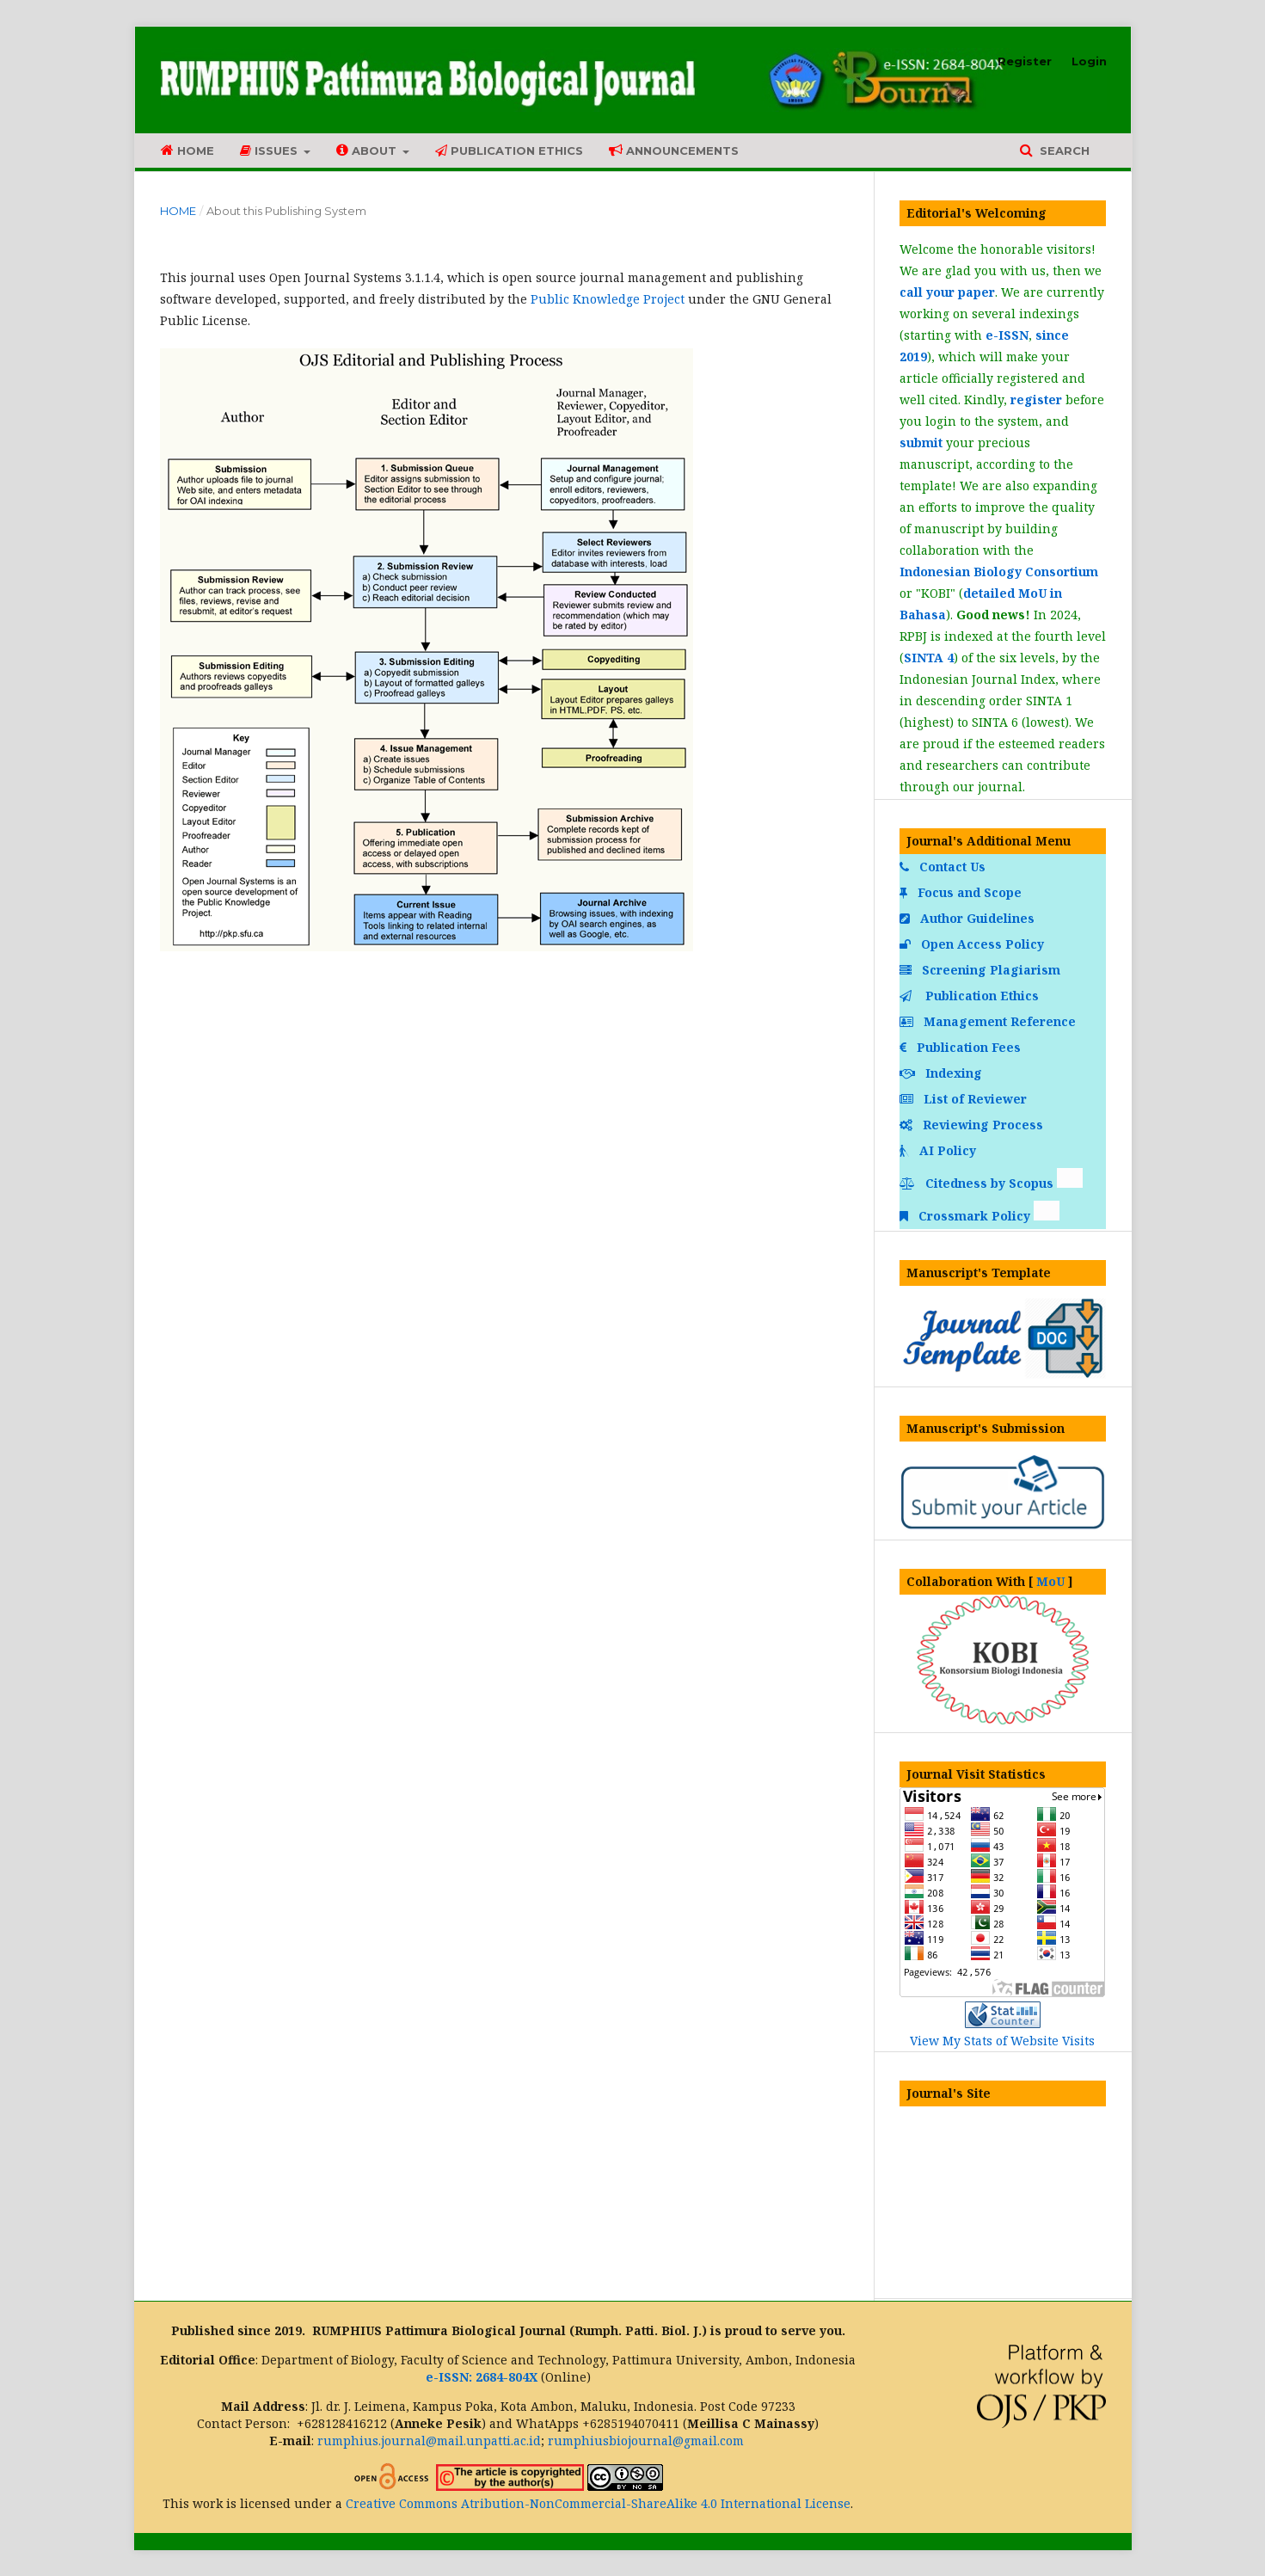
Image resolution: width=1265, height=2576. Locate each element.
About (368, 150)
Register (1025, 61)
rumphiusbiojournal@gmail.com (646, 2440)
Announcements (674, 150)
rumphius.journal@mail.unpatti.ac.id (429, 2440)
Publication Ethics (509, 150)
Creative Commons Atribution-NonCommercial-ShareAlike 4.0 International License (598, 2503)
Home (187, 150)
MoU (1050, 1581)
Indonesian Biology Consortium (999, 571)
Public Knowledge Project (608, 299)
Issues (270, 150)
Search (1063, 150)
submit (921, 442)
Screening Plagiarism (982, 970)
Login (1089, 61)
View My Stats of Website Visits (1002, 2040)
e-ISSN (1007, 335)
